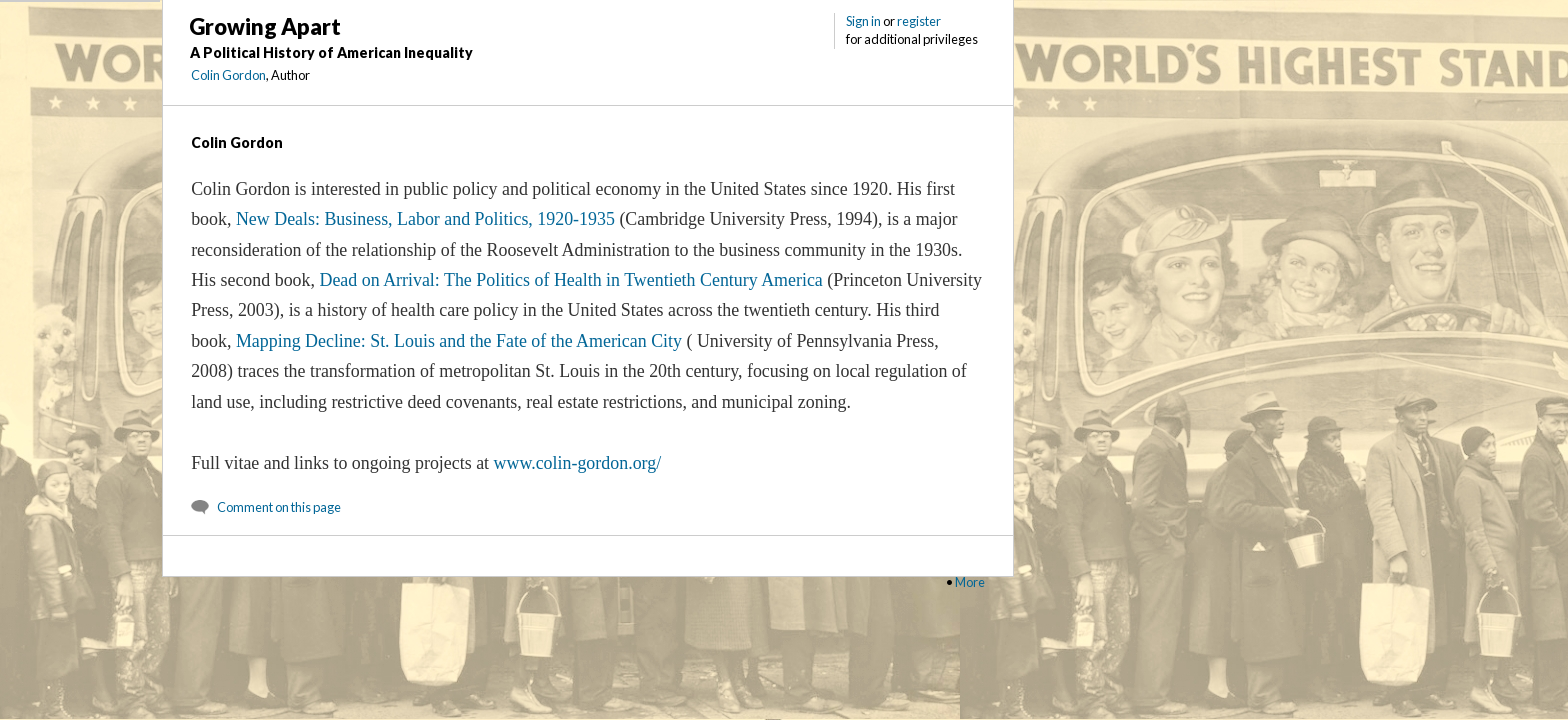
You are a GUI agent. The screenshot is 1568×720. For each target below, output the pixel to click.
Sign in (863, 21)
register (919, 21)
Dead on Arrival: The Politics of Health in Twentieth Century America (570, 280)
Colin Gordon (228, 75)
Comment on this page (279, 507)
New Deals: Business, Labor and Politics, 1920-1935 (425, 219)
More (970, 582)
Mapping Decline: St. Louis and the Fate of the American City (459, 341)
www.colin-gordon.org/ (578, 463)
